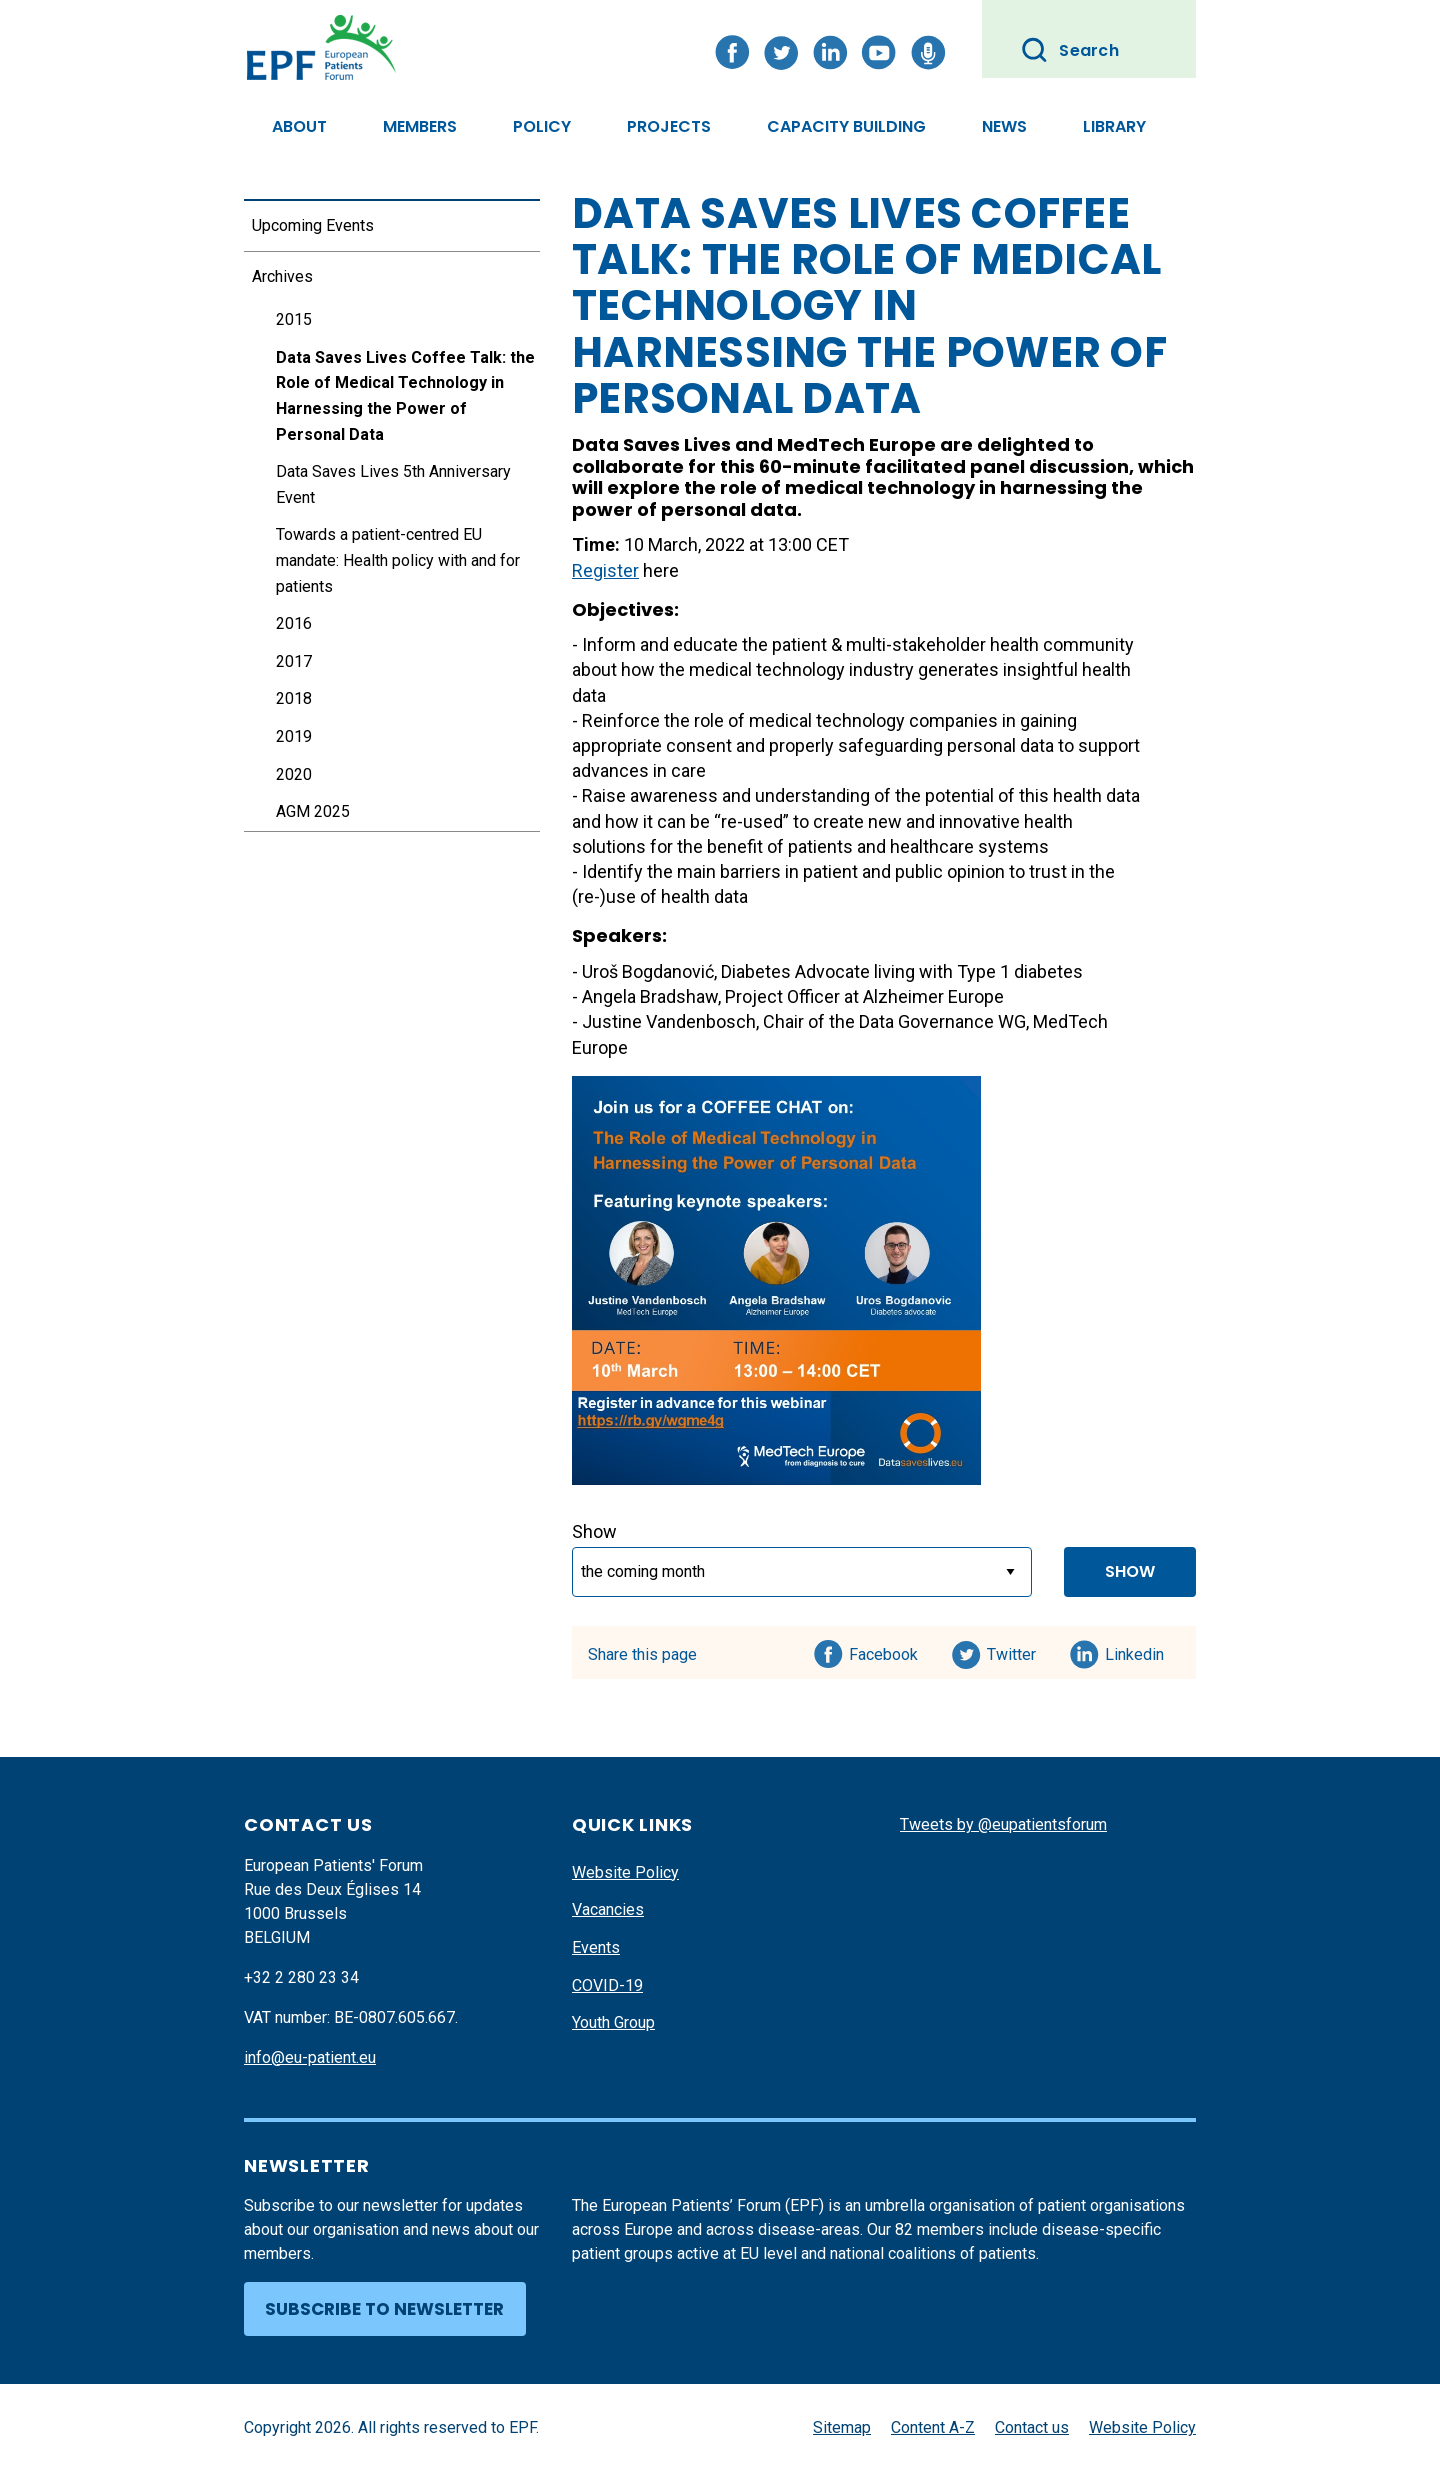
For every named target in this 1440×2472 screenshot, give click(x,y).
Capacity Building (846, 126)
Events (596, 1947)
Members (420, 126)
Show (594, 1531)
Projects (669, 126)
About (299, 126)
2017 (294, 661)
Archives (282, 276)
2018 (294, 698)
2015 (294, 319)
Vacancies (608, 1909)
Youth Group (613, 2022)
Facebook (883, 1651)
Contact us (1032, 2427)
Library (1114, 126)
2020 (294, 774)
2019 (294, 736)
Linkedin (1135, 1651)
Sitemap (842, 2427)
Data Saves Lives (651, 444)
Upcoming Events (313, 225)
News (1004, 126)
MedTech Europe (856, 444)
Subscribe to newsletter (384, 2309)
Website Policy (625, 1872)
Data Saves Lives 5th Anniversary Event (393, 484)
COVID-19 (607, 1985)
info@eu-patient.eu (310, 2057)
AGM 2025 (313, 811)
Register (605, 570)
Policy (542, 126)
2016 (294, 623)
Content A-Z (933, 2427)
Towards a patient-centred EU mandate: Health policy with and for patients (398, 560)
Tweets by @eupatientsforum (1003, 1824)
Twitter (1017, 1651)
